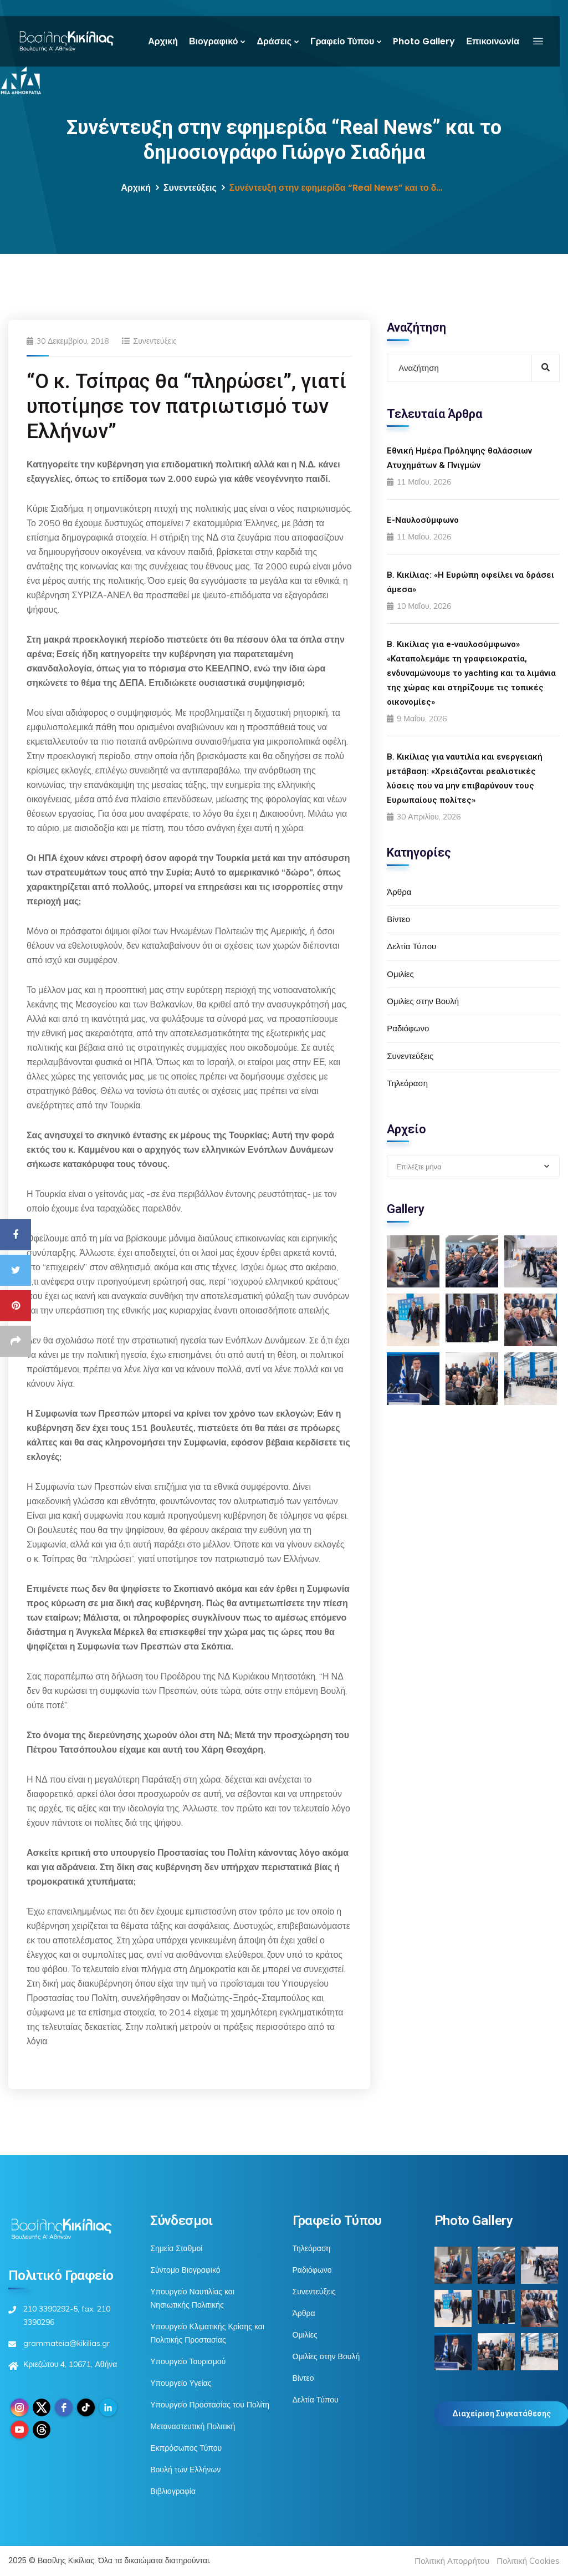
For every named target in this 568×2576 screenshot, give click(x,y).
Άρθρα (399, 892)
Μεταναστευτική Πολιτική (192, 2426)
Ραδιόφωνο (408, 1028)
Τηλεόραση (407, 1083)
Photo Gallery (424, 41)
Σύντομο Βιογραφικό (185, 2270)
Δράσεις (274, 41)
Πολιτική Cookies (528, 2560)
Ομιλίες (400, 974)
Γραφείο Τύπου (342, 41)
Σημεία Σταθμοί (176, 2248)
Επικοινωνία (492, 41)
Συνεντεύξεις (190, 187)
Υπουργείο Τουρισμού (188, 2361)
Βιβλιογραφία (173, 2491)
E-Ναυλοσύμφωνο (423, 520)
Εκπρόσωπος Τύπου (186, 2448)
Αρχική (163, 41)
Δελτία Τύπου (411, 946)
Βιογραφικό (213, 41)
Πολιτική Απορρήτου (452, 2560)
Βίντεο (398, 919)
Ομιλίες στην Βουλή (423, 1001)
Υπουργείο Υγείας (180, 2383)
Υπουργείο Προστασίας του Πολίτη (209, 2405)
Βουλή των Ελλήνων (185, 2470)
